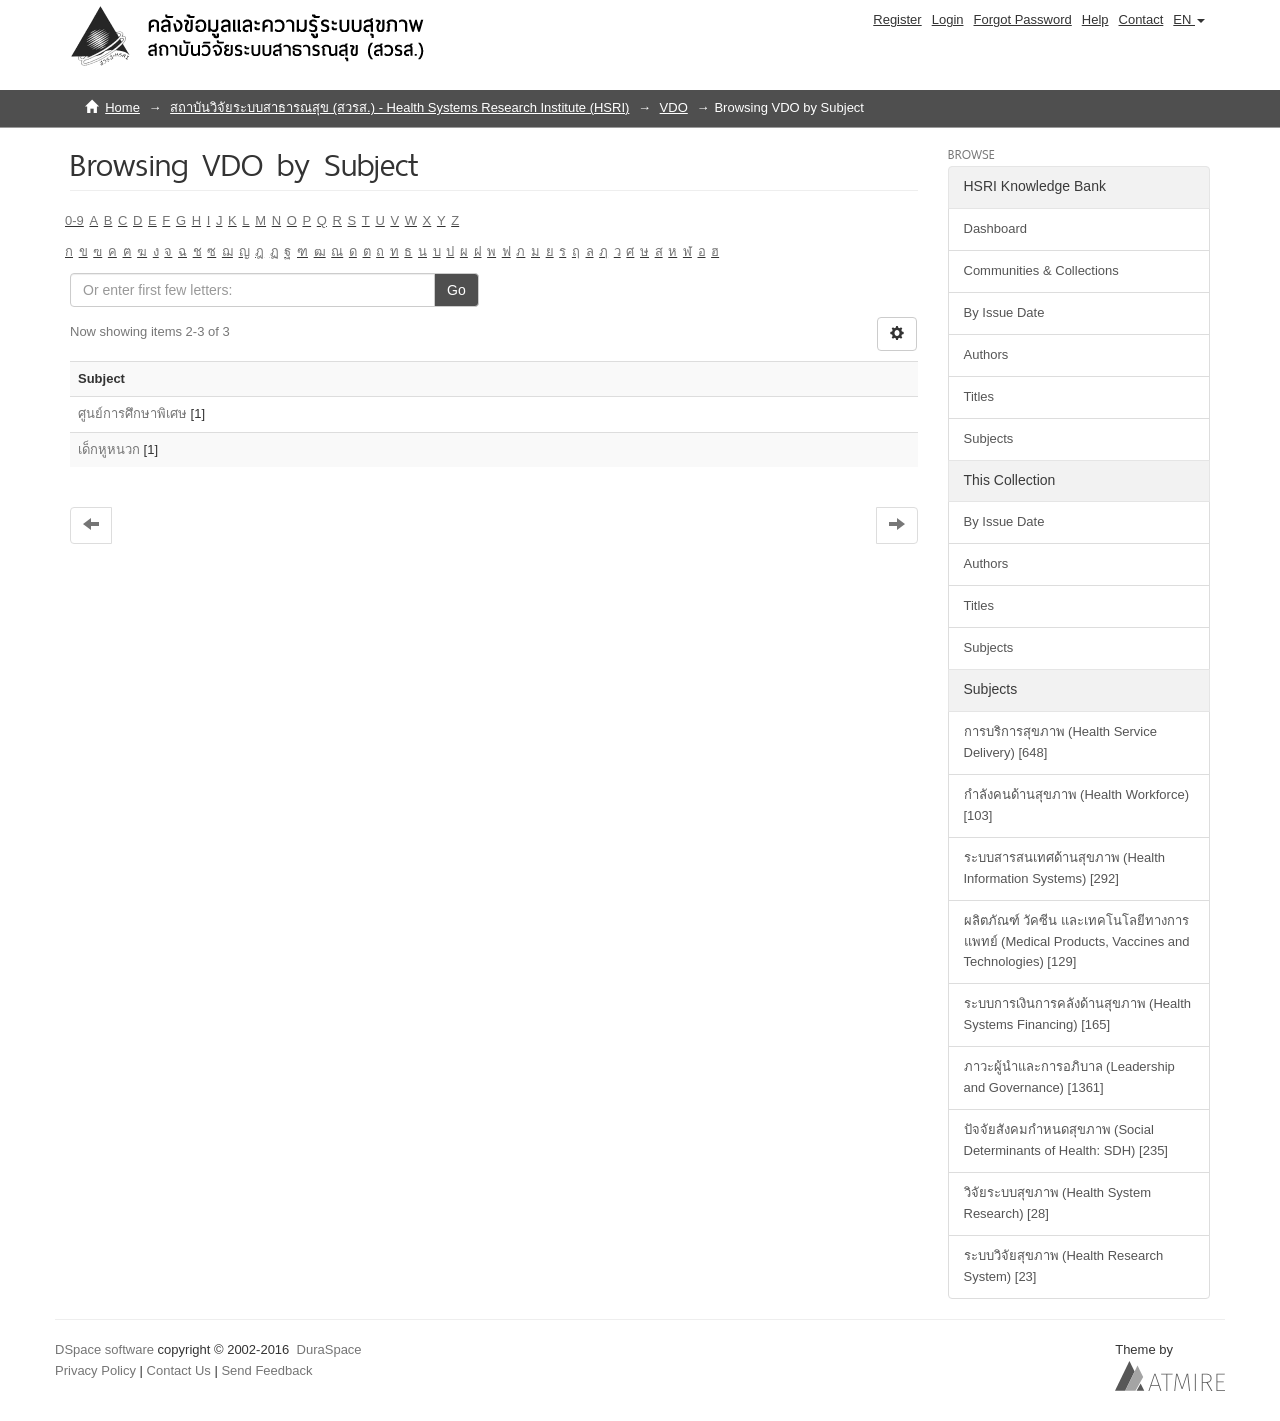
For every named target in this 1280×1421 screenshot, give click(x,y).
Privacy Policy (95, 1370)
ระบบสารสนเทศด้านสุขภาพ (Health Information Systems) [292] (1065, 868)
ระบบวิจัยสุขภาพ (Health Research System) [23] (1064, 1266)
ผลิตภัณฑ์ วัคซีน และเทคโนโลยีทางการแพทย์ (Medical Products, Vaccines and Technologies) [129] (1077, 941)
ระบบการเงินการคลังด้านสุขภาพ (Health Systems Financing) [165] (1078, 1014)
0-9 (74, 220)
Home (122, 107)
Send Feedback (266, 1370)
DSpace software (104, 1349)
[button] (1189, 20)
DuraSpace (329, 1349)
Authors (986, 354)
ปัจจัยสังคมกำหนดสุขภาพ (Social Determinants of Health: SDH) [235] (1066, 1140)
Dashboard (996, 228)
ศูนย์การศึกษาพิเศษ (132, 413)
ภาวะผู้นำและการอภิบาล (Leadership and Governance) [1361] (1069, 1077)
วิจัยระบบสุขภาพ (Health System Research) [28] (1057, 1203)
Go (456, 290)
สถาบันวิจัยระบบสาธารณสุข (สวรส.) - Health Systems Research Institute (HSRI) (399, 107)
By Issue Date (1004, 312)
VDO (674, 107)
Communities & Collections (1041, 270)
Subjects (989, 438)
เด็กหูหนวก (109, 449)
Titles (979, 396)
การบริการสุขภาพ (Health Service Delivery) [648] (1060, 742)
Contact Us (179, 1370)
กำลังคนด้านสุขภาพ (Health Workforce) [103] (1076, 805)
